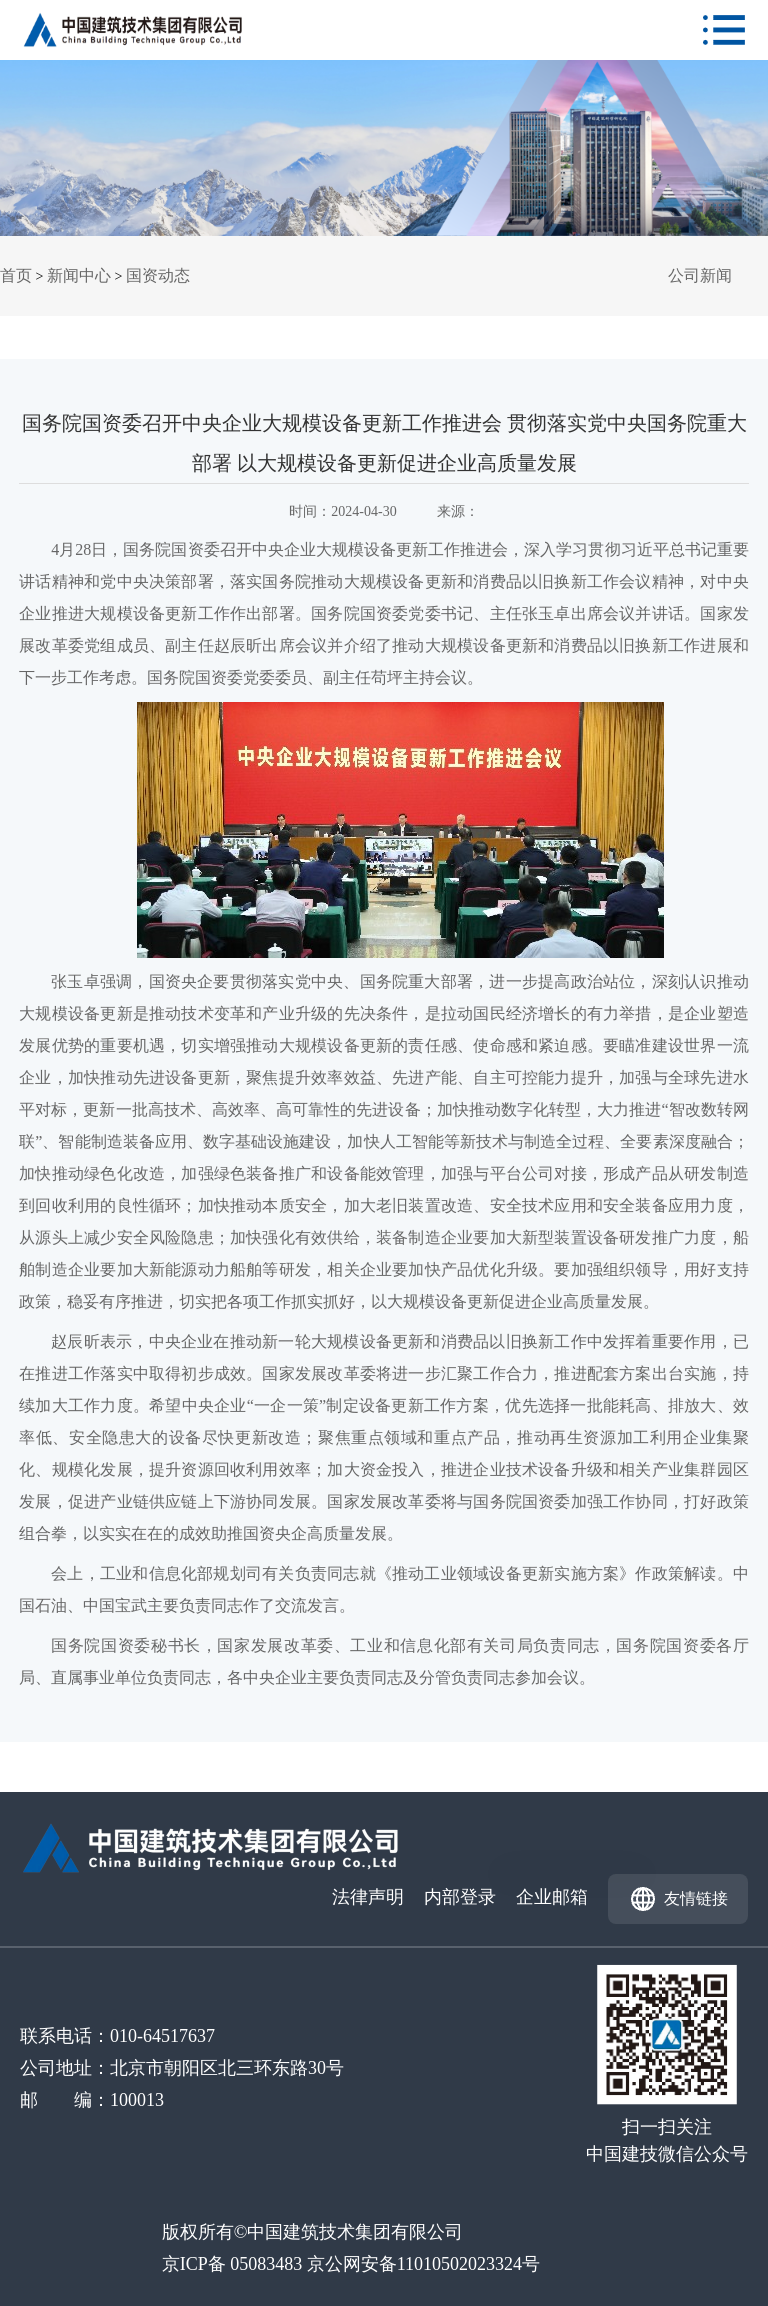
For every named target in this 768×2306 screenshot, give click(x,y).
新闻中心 (79, 275)
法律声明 (368, 1897)
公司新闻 (700, 275)
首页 (16, 275)
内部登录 (460, 1897)
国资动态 (158, 275)
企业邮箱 (552, 1897)
